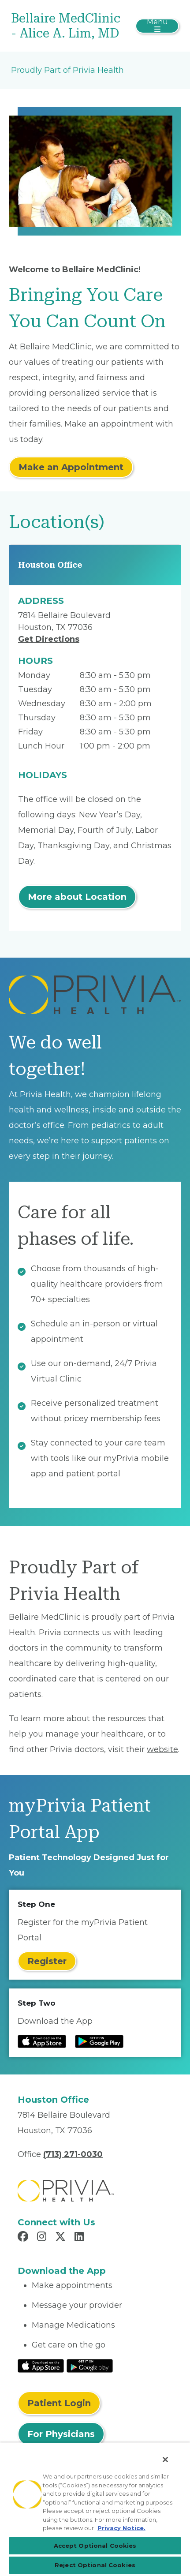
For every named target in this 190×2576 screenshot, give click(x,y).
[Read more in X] (61, 2238)
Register (47, 1961)
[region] (95, 2509)
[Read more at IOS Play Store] (42, 2041)
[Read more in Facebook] (24, 2238)
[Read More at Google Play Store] (90, 2365)
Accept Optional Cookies (95, 2545)
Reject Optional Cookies (95, 2565)
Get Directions (48, 639)
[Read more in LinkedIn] (80, 2238)
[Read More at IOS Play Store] (41, 2365)
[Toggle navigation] (157, 26)
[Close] (165, 2459)
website (162, 1749)
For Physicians (61, 2434)
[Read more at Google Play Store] (99, 2041)
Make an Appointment (71, 467)
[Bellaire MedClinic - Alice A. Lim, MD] (67, 26)
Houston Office (50, 564)
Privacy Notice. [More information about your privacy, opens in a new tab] (121, 2527)
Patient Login (59, 2403)
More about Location (77, 896)
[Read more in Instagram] (43, 2238)
